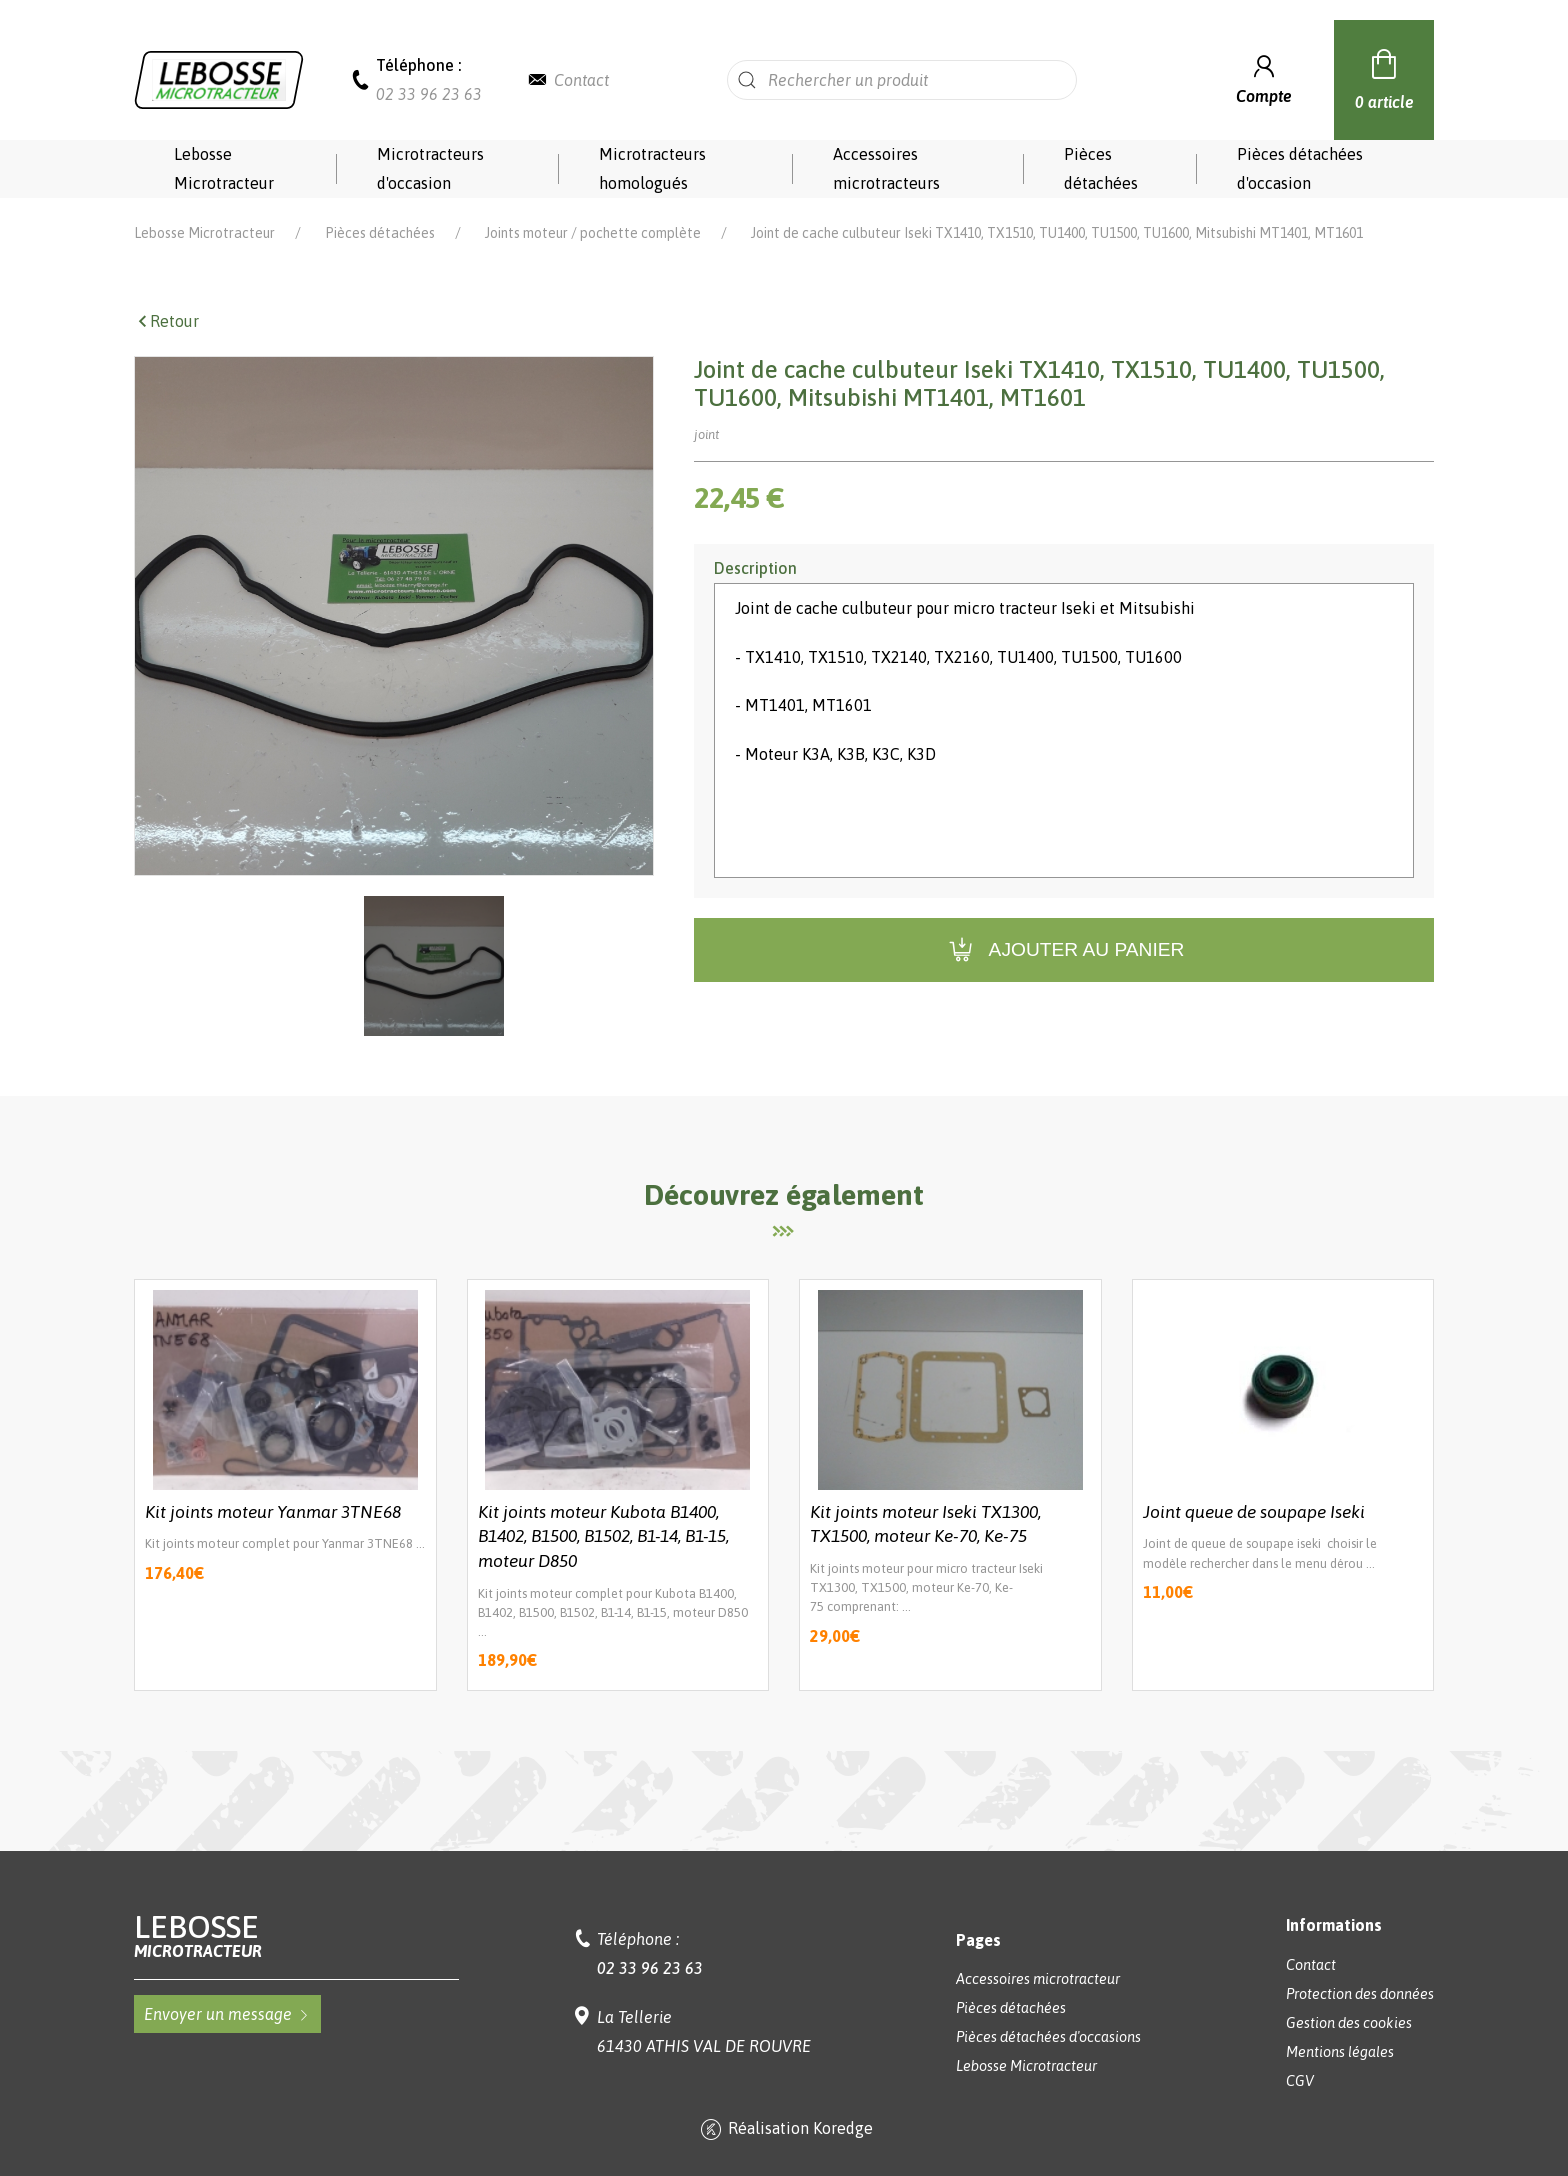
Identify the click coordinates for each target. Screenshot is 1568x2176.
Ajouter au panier (1064, 950)
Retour (166, 321)
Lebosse (296, 1935)
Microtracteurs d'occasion (430, 168)
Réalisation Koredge (784, 2130)
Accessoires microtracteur (1038, 1979)
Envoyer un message (227, 2014)
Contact (581, 80)
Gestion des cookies (1349, 2023)
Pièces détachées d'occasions (1048, 2037)
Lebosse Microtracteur (224, 168)
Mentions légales (1340, 2052)
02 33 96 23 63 (429, 94)
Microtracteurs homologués (652, 168)
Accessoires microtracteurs (886, 168)
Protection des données (1360, 1994)
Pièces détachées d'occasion (1300, 168)
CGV (1300, 2081)
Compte (1264, 77)
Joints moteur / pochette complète (593, 233)
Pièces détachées (1101, 168)
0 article (1384, 77)
